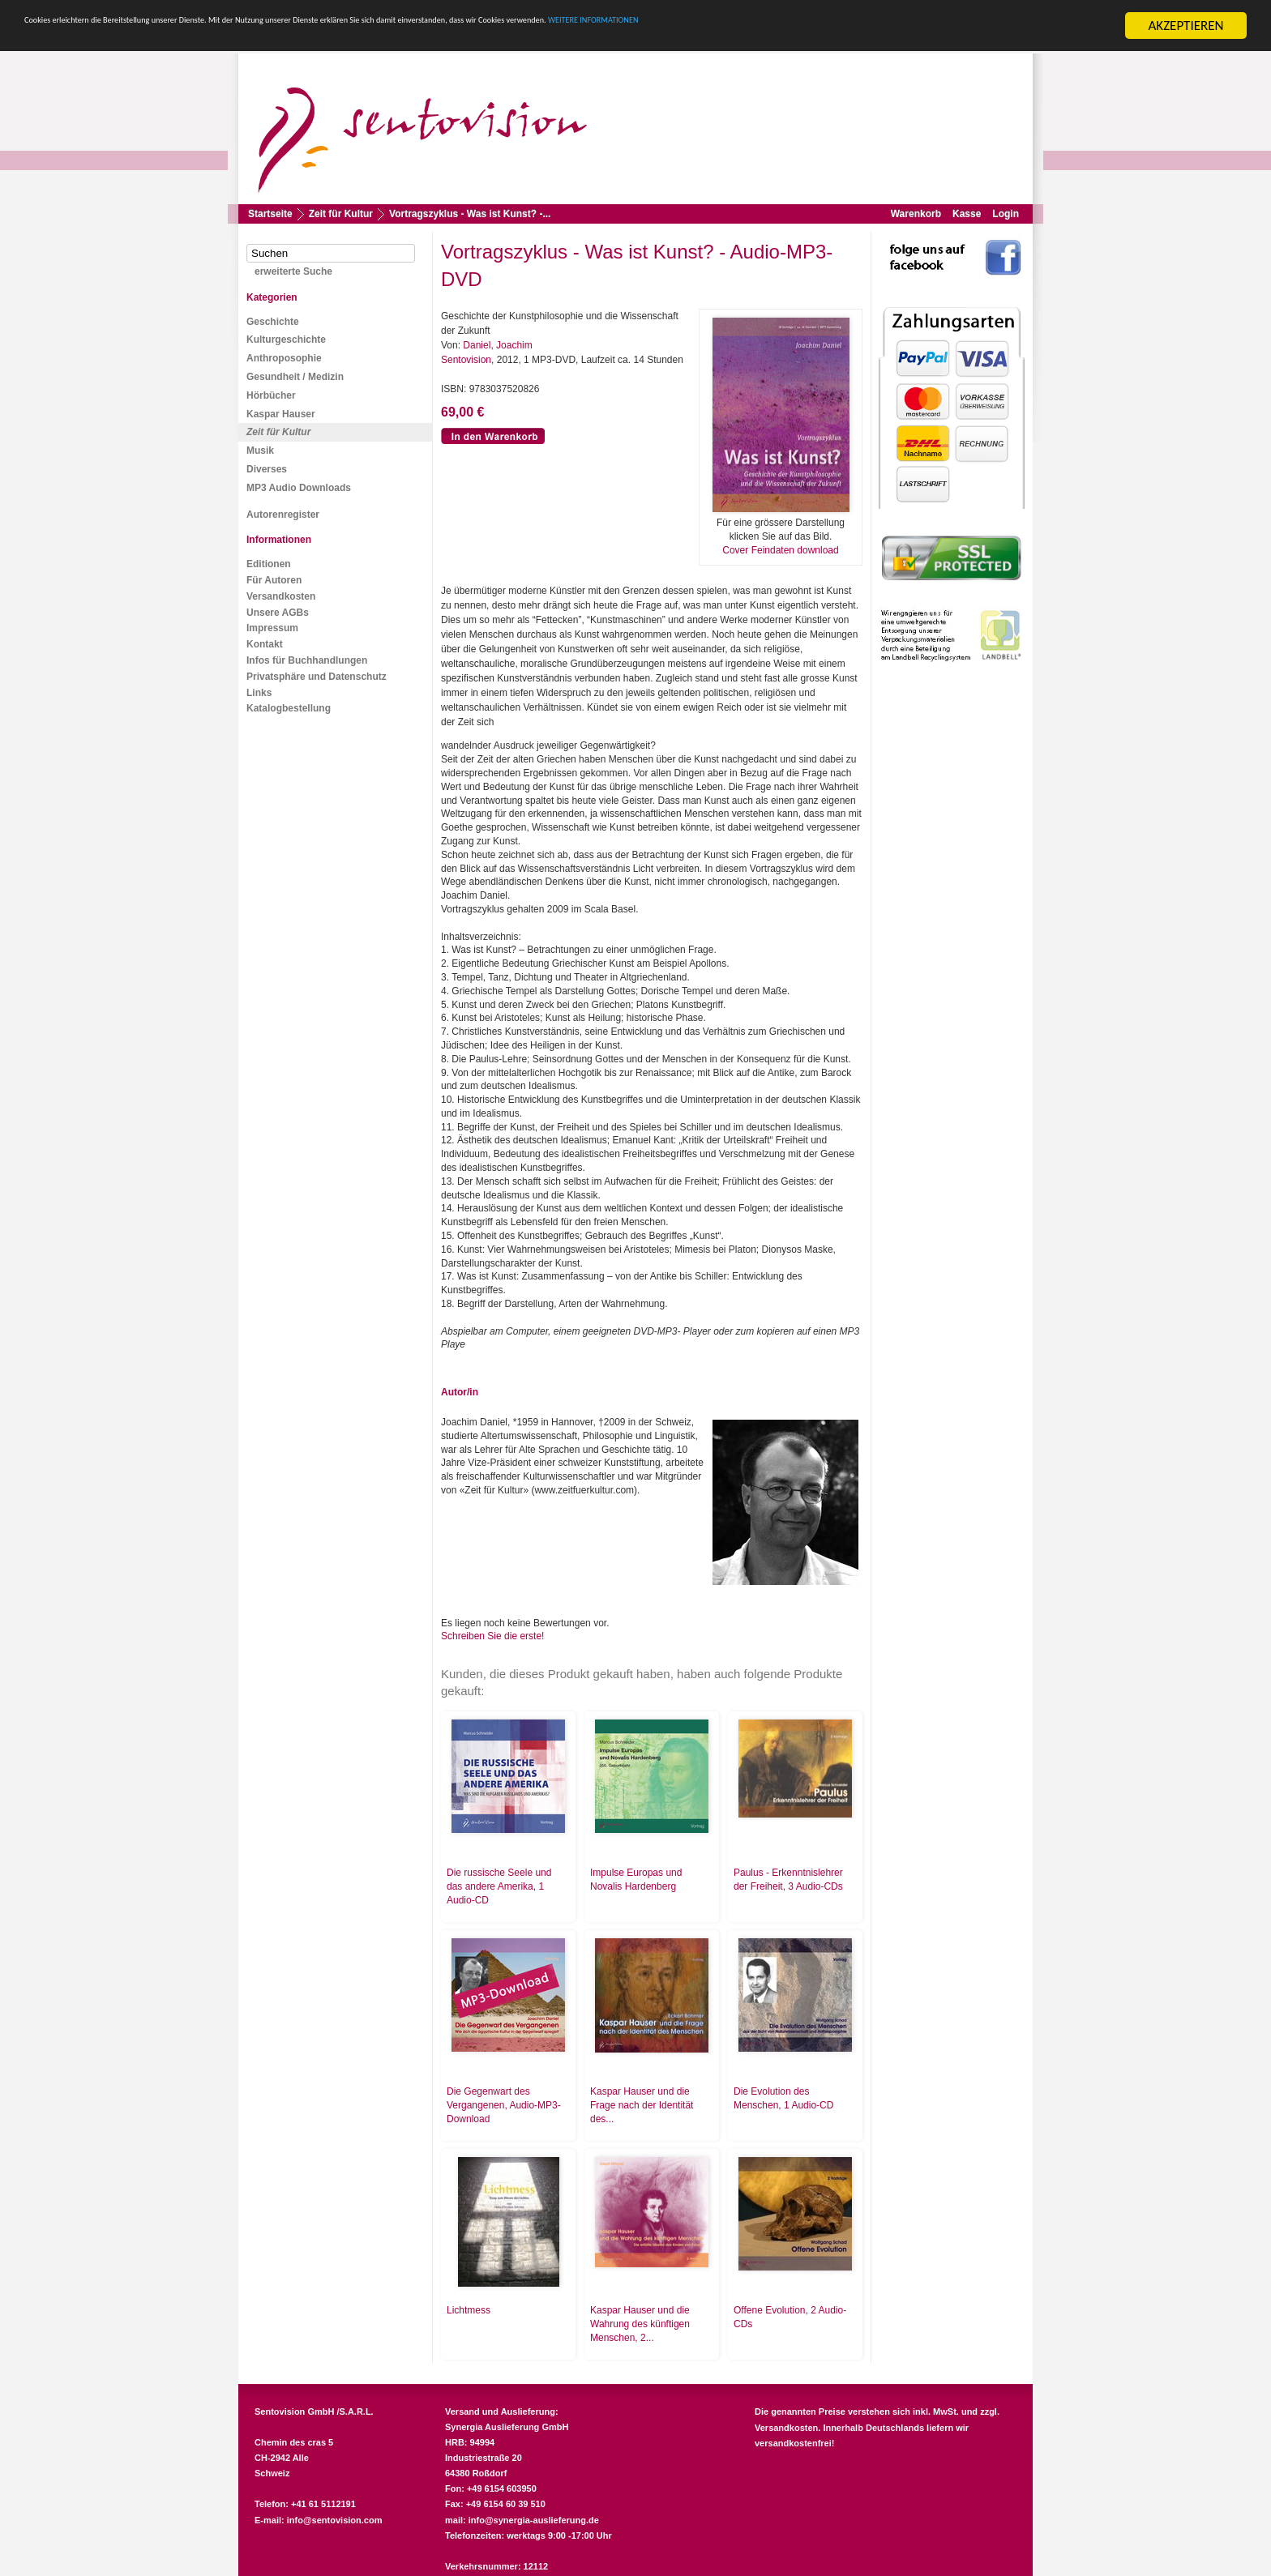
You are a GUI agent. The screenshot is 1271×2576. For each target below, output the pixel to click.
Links (259, 692)
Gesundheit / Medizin (295, 376)
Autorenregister (282, 514)
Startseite (270, 214)
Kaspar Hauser (280, 414)
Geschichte (272, 321)
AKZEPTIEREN (1185, 25)
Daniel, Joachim (497, 345)
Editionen (268, 564)
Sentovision (466, 359)
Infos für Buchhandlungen (306, 660)
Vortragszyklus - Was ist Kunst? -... (469, 214)
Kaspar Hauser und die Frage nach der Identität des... (641, 2105)
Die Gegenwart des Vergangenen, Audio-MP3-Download (504, 2105)
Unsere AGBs (277, 612)
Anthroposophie (284, 358)
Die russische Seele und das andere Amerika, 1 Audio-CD (499, 1886)
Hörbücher (271, 395)
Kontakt (264, 644)
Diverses (266, 469)
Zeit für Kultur (341, 214)
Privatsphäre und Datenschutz (316, 676)
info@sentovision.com (335, 2520)
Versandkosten (280, 596)
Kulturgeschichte (286, 339)
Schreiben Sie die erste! (492, 1636)
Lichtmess (468, 2310)
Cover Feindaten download (780, 550)
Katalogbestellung (288, 708)
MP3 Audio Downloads (298, 487)
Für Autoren (274, 580)
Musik (260, 450)
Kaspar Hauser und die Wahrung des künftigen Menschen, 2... (640, 2324)
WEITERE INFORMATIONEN (973, 26)
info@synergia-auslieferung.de (534, 2520)
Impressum (272, 628)
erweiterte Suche (293, 271)
